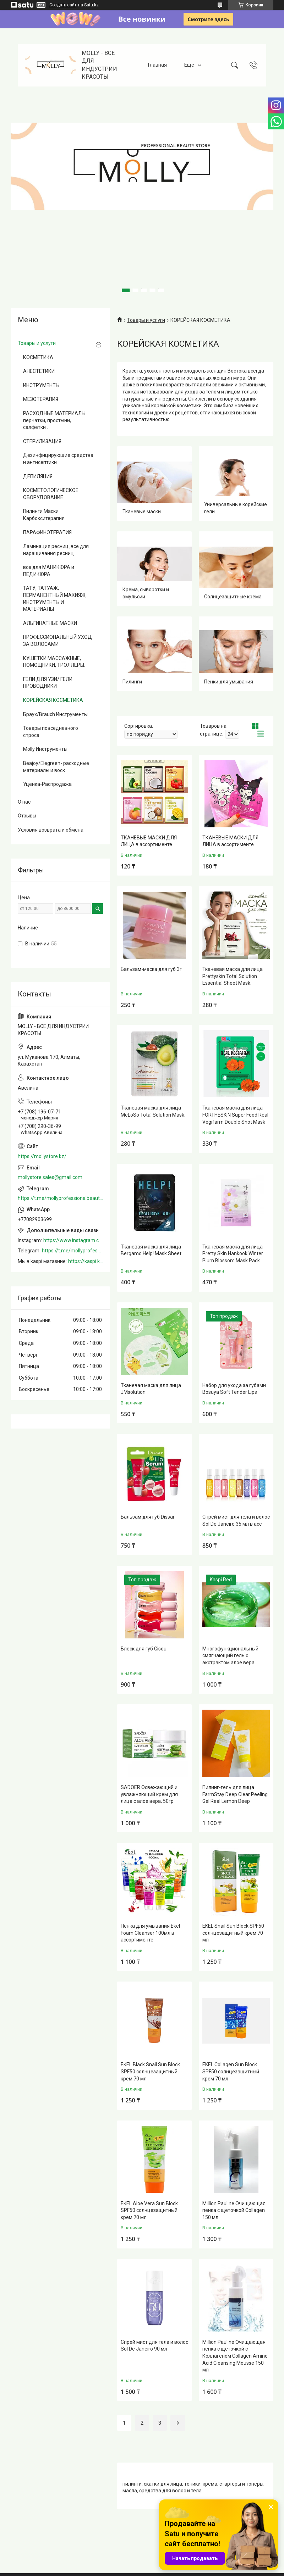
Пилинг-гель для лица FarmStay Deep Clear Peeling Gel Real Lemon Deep (235, 1794)
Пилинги (132, 681)
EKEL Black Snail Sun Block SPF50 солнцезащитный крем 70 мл (150, 2071)
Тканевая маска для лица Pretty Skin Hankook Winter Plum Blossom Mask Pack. (232, 1253)
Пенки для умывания (228, 681)
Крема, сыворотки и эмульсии (145, 593)
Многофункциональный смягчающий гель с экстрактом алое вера (230, 1655)
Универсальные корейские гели (235, 508)
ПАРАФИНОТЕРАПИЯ (47, 532)
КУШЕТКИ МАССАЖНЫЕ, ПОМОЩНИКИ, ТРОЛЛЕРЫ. (54, 661)
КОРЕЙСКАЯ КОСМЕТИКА (53, 700)
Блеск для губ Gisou (143, 1649)
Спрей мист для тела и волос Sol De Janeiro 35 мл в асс (236, 1520)
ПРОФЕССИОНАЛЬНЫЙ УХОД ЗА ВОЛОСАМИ (57, 640)
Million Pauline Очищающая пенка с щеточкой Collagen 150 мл (234, 2210)
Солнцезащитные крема (233, 596)
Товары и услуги (146, 320)
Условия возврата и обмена (50, 830)
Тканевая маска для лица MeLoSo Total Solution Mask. (153, 1111)
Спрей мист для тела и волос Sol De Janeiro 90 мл (154, 2345)
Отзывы (27, 815)
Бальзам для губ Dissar (148, 1517)
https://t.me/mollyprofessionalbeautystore (60, 1198)
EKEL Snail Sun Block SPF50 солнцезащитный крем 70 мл (233, 1933)
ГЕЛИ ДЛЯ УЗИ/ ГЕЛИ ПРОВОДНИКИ (47, 682)
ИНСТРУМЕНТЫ (41, 385)
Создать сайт (62, 4)
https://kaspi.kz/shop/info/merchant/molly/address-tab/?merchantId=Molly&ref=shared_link (85, 1261)
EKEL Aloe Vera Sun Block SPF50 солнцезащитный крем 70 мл (149, 2210)
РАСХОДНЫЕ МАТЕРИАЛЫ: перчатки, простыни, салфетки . (55, 420)
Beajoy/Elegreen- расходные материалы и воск (56, 766)
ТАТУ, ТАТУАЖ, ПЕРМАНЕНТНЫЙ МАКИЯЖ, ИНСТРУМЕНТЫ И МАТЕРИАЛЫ (55, 598)
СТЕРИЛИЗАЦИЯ (42, 441)
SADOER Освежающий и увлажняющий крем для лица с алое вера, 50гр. (149, 1794)
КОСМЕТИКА (38, 357)
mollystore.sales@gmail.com (50, 1177)
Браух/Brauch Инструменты (55, 714)
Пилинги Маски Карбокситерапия (44, 514)
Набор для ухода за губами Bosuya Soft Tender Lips (234, 1388)
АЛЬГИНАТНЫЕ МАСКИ (50, 623)
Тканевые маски (141, 511)
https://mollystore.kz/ (42, 1156)
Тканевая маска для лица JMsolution (151, 1388)
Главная (157, 65)
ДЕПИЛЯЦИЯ (38, 476)
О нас (24, 802)
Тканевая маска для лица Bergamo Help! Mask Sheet (151, 1250)
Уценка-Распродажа (47, 784)
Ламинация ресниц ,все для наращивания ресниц (56, 549)
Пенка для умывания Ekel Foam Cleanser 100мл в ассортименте (150, 1933)
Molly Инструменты (45, 749)
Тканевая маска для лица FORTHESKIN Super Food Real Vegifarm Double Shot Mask (235, 1114)
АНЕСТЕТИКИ (39, 371)
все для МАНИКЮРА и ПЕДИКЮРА (48, 570)
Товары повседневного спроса (50, 731)
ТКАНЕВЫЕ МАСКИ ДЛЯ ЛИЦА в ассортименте (149, 841)
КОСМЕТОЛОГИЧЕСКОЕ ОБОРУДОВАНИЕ (50, 493)
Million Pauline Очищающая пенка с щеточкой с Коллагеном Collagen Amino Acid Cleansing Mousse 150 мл (235, 2356)
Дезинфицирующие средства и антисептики (58, 458)
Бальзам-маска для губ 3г (151, 969)
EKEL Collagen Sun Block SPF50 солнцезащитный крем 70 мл (230, 2071)
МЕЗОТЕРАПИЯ (40, 399)
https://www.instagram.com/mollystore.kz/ (73, 1240)
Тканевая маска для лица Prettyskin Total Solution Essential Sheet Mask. (232, 976)
